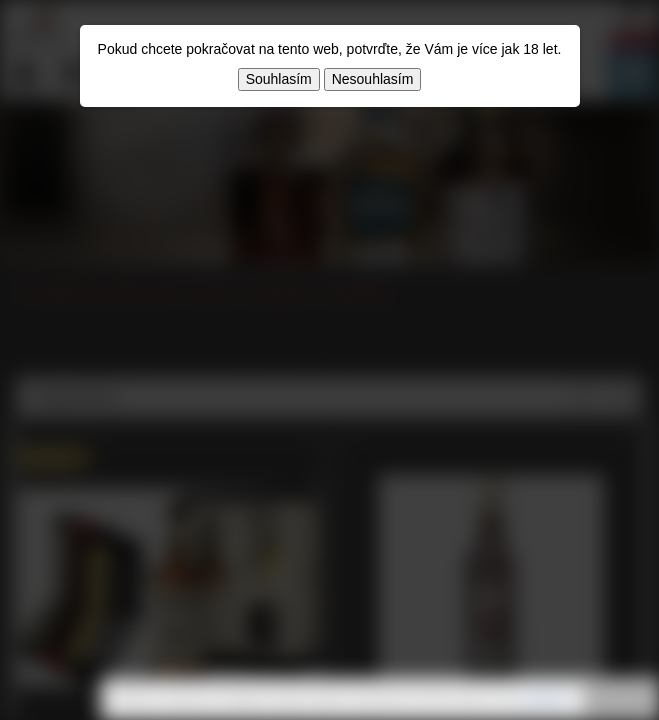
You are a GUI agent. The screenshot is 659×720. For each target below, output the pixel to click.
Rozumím (619, 700)
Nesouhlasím (373, 79)
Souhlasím (279, 79)
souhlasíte (543, 699)
